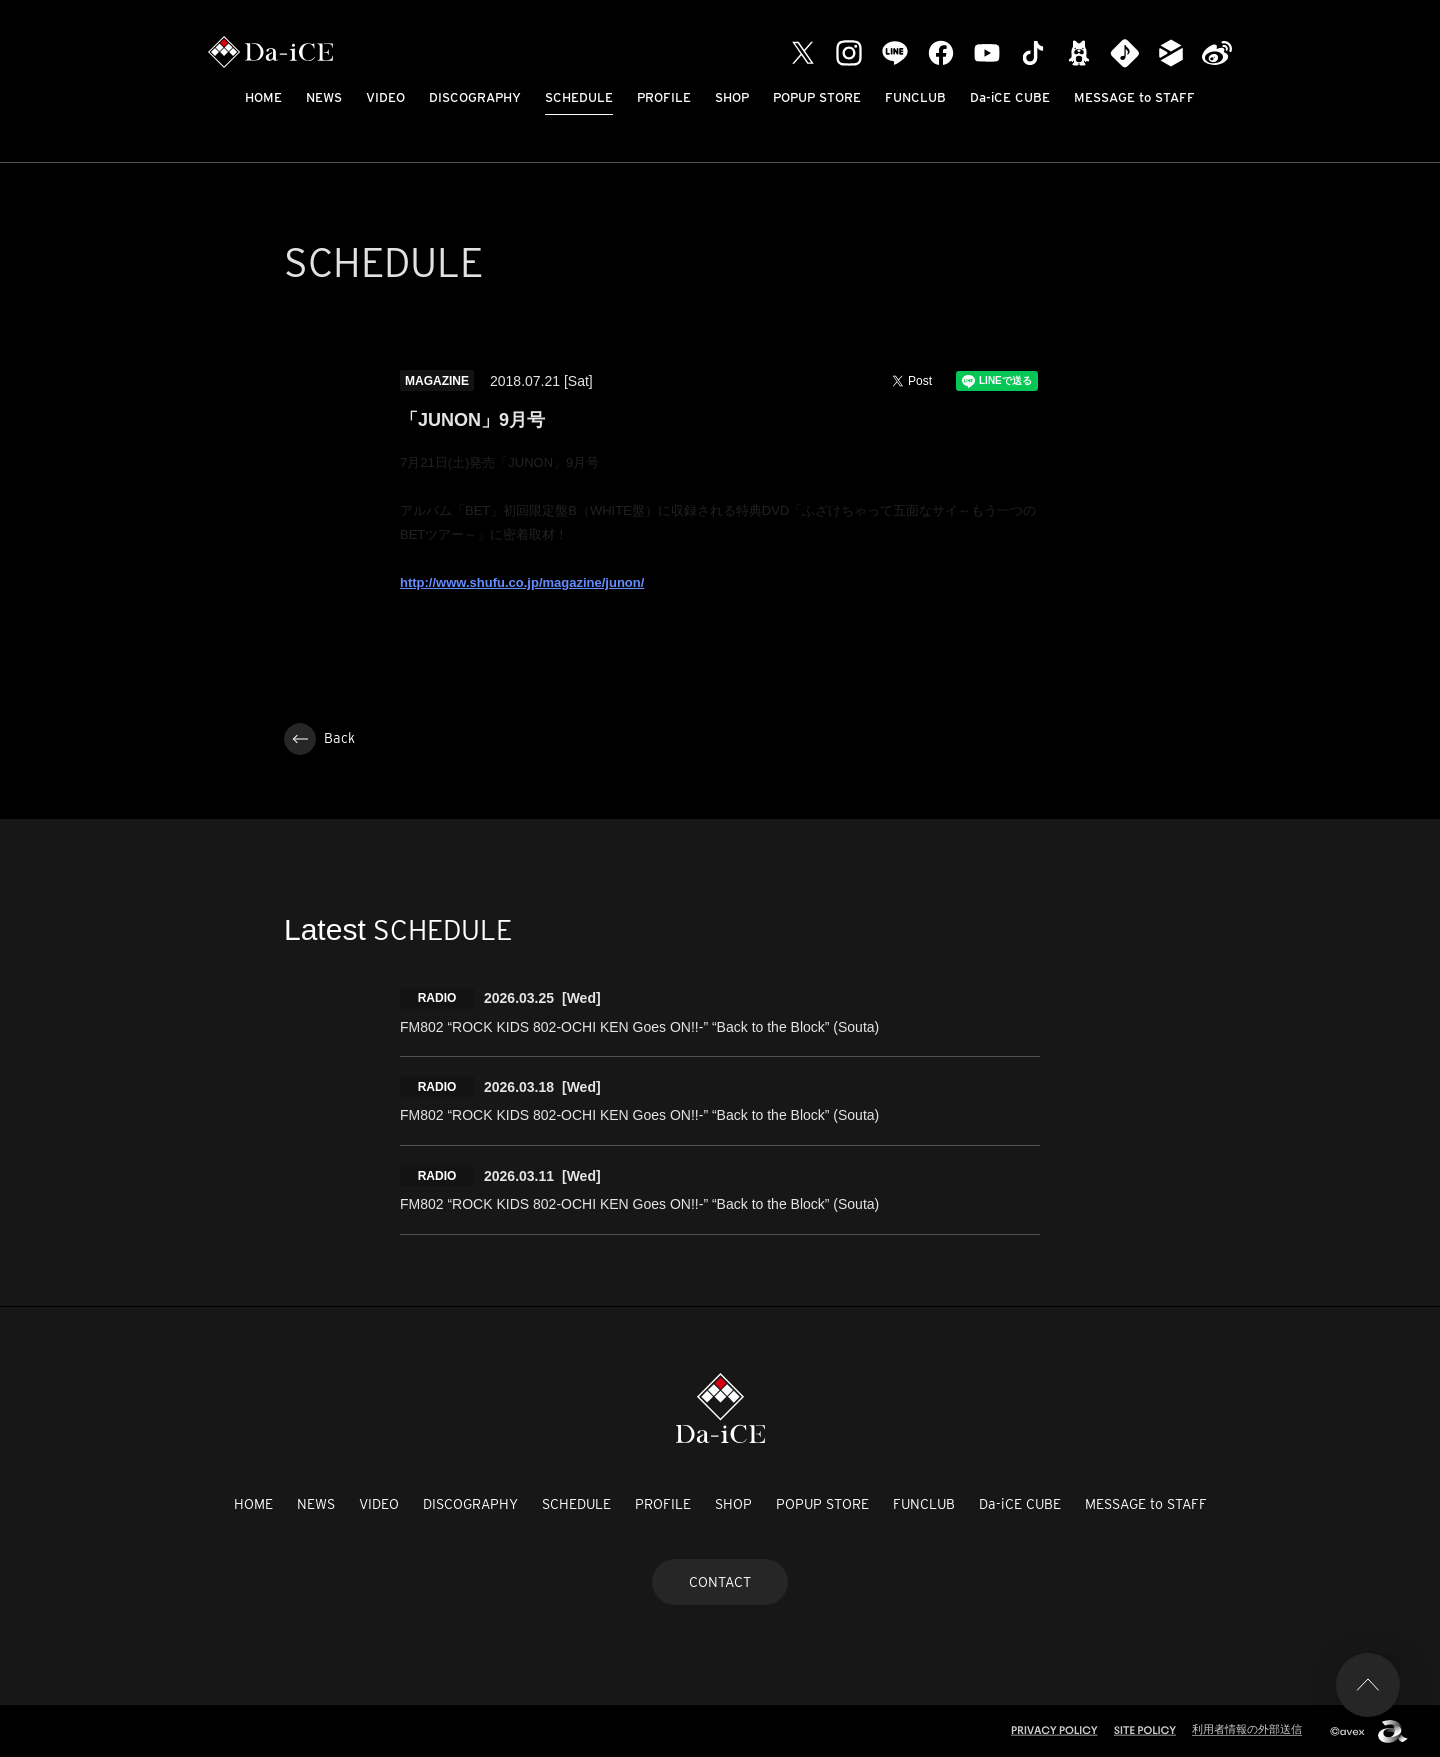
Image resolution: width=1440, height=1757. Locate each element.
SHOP (732, 97)
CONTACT (720, 1582)
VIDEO (385, 97)
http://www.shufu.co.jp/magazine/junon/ (522, 582)
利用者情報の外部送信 (1247, 1729)
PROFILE (664, 97)
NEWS (324, 97)
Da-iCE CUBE (1010, 97)
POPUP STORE (817, 97)
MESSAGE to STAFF (1134, 97)
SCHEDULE (579, 97)
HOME (263, 97)
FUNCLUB (915, 97)
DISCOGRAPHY (475, 97)
